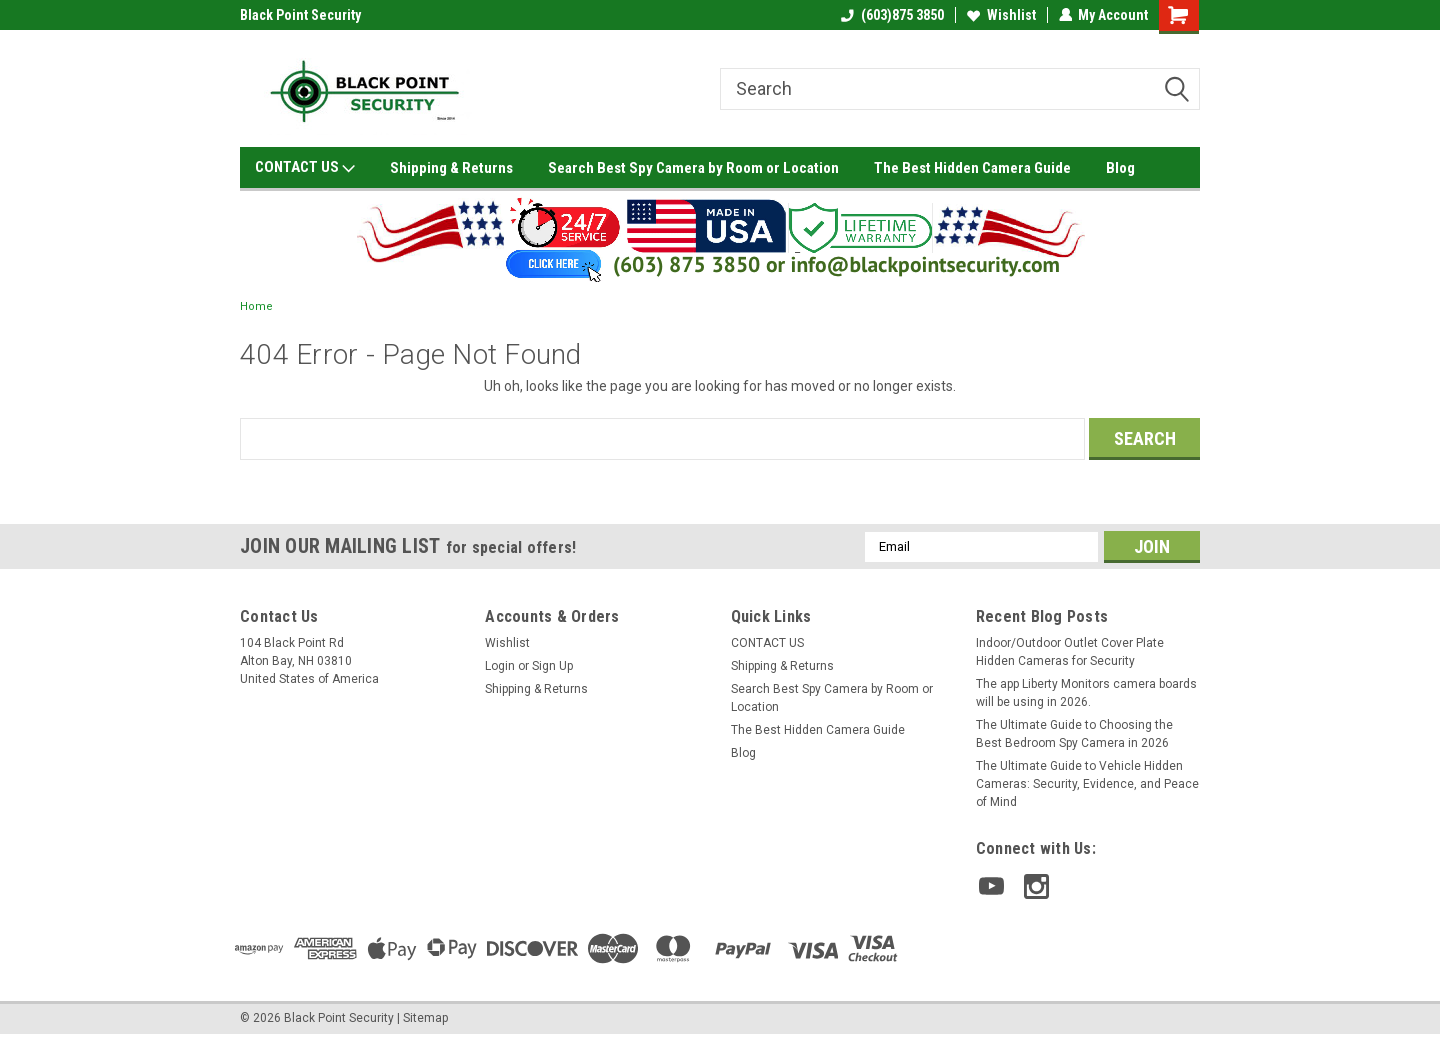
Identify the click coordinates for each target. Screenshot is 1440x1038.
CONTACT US (305, 168)
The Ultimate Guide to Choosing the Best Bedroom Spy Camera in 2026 (1074, 734)
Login (500, 666)
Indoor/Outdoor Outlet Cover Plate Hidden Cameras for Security (1070, 652)
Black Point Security (300, 15)
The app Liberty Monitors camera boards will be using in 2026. (1086, 693)
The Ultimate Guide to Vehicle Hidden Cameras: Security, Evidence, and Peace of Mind (1087, 784)
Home (256, 306)
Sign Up (552, 666)
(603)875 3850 (891, 15)
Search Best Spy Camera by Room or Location (693, 168)
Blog (1120, 168)
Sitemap (425, 1018)
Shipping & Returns (451, 168)
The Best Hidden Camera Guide (972, 168)
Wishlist (1000, 15)
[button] (720, 236)
